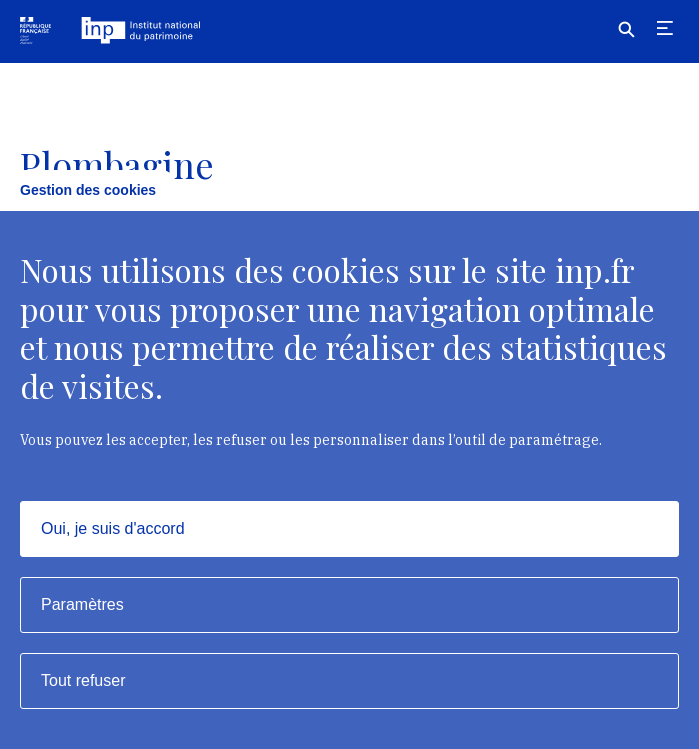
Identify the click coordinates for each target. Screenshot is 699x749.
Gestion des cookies (88, 190)
